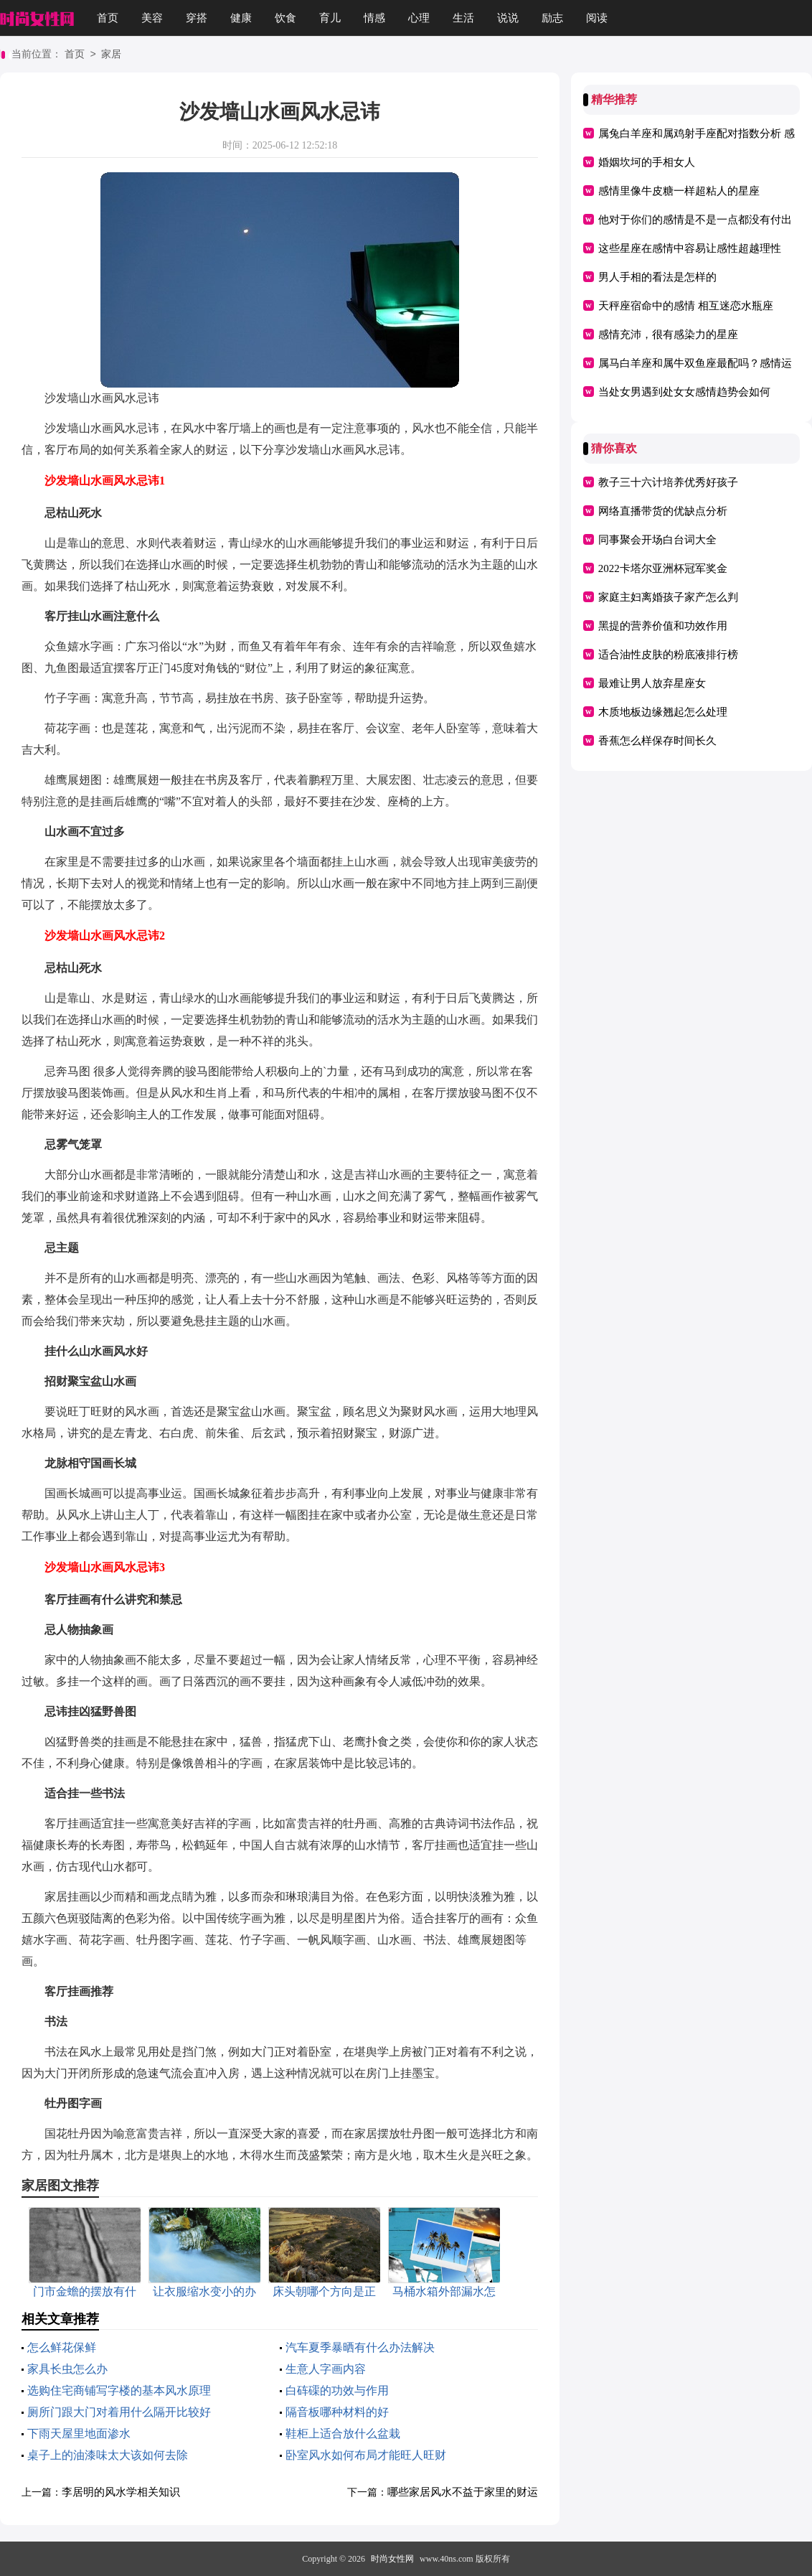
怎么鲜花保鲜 (61, 2347)
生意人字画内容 (325, 2369)
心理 (419, 18)
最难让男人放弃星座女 (652, 683)
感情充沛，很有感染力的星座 (668, 334)
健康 (241, 18)
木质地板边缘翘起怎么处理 (662, 712)
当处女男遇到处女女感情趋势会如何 (684, 392)
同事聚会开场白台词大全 (657, 539)
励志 (552, 18)
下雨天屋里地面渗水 (79, 2433)
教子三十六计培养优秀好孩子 (668, 482)
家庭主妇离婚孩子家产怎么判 (668, 597)
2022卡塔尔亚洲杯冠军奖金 (662, 568)
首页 (107, 18)
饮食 (285, 18)
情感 (374, 18)
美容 (152, 18)
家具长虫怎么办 (67, 2369)
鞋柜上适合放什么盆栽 (342, 2433)
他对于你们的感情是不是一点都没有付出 (695, 219)
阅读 (597, 18)
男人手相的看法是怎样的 (657, 277)
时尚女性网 (392, 2559)
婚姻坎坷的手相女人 (646, 162)
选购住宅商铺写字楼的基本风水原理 (119, 2390)
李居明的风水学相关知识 (121, 2492)
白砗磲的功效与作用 (337, 2390)
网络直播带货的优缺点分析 (662, 511)
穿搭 (196, 18)
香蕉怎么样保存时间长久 (657, 740)
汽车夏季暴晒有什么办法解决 (360, 2347)
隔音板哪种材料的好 (337, 2412)
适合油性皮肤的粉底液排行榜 (668, 654)
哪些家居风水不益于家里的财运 (462, 2492)
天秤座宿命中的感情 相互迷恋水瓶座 (685, 306)
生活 (463, 18)
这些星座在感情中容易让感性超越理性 (689, 248)
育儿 (330, 18)
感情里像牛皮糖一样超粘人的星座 (679, 191)
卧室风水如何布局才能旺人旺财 (365, 2455)
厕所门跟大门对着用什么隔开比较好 (119, 2412)
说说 (508, 18)
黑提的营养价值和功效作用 (662, 626)
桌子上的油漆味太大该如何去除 (107, 2455)
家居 (111, 55)
